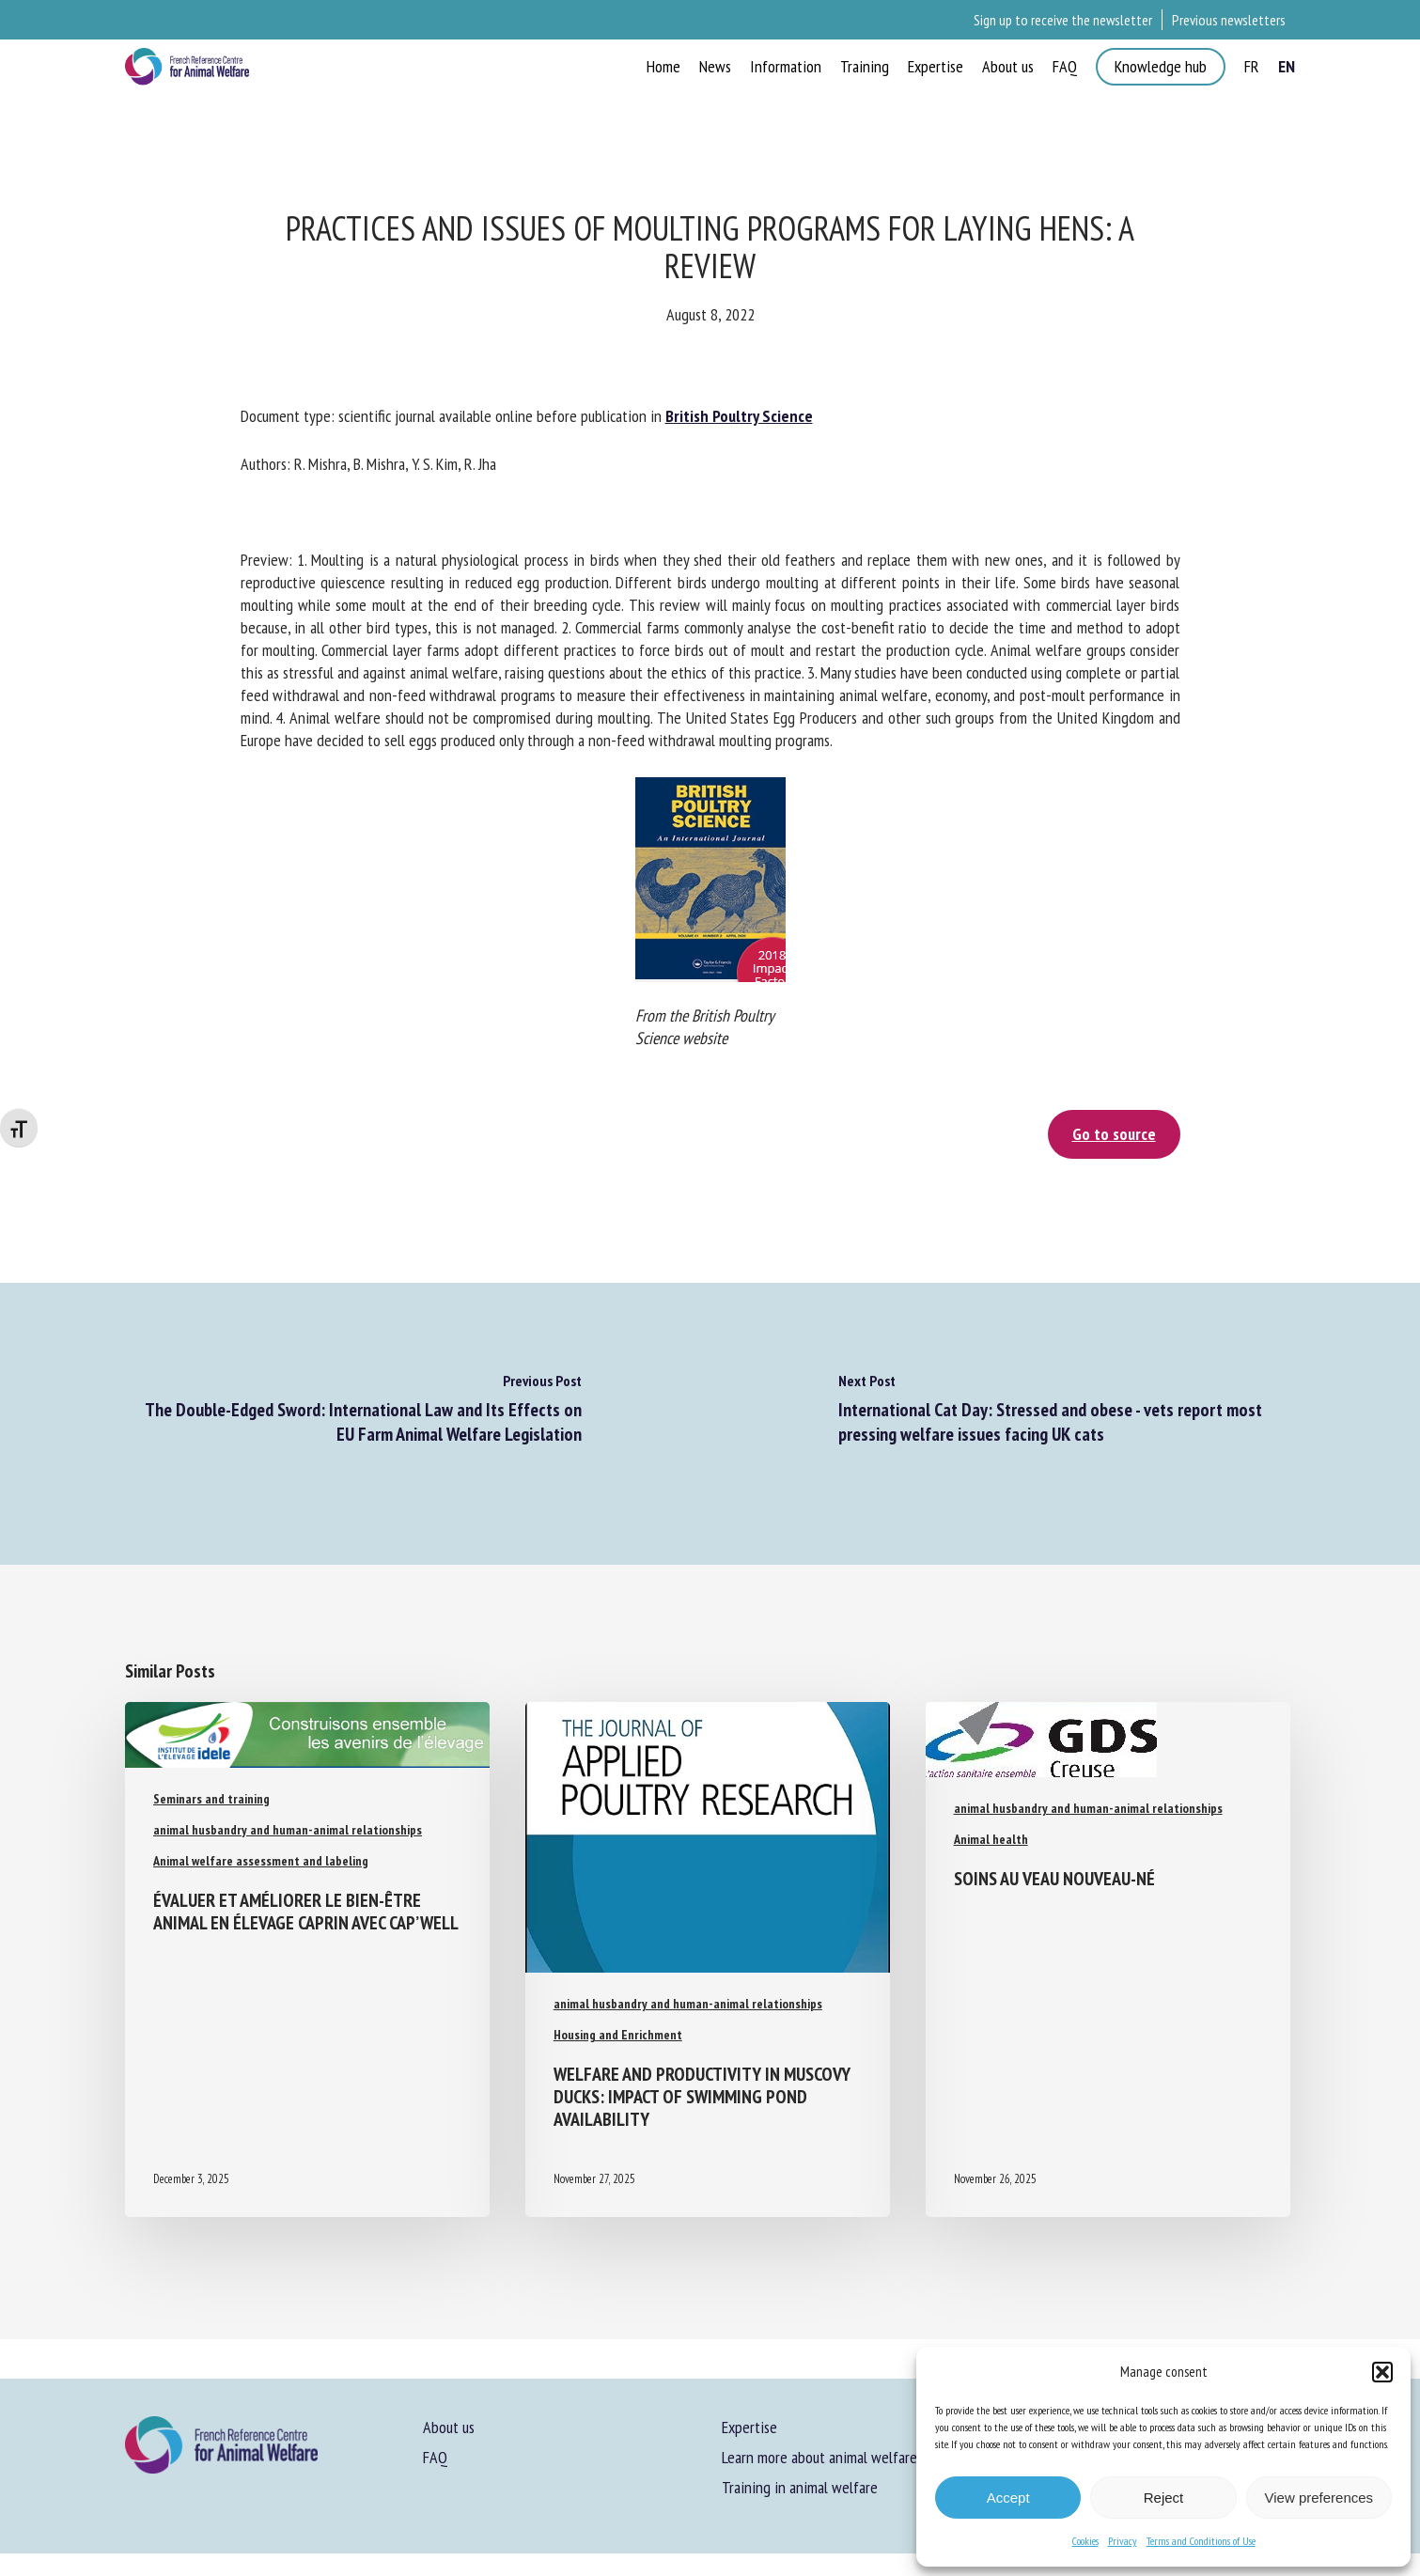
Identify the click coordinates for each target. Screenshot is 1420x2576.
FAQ (435, 2457)
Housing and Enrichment (618, 2034)
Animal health (991, 1839)
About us (449, 2427)
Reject (1164, 2498)
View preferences (1319, 2498)
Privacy (1122, 2541)
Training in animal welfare (800, 2487)
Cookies (1085, 2541)
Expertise (749, 2427)
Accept (1008, 2498)
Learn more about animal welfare (819, 2457)
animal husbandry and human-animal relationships (287, 1829)
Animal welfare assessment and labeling (260, 1860)
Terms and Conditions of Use (1201, 2541)
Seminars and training (211, 1798)
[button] (1382, 2372)
